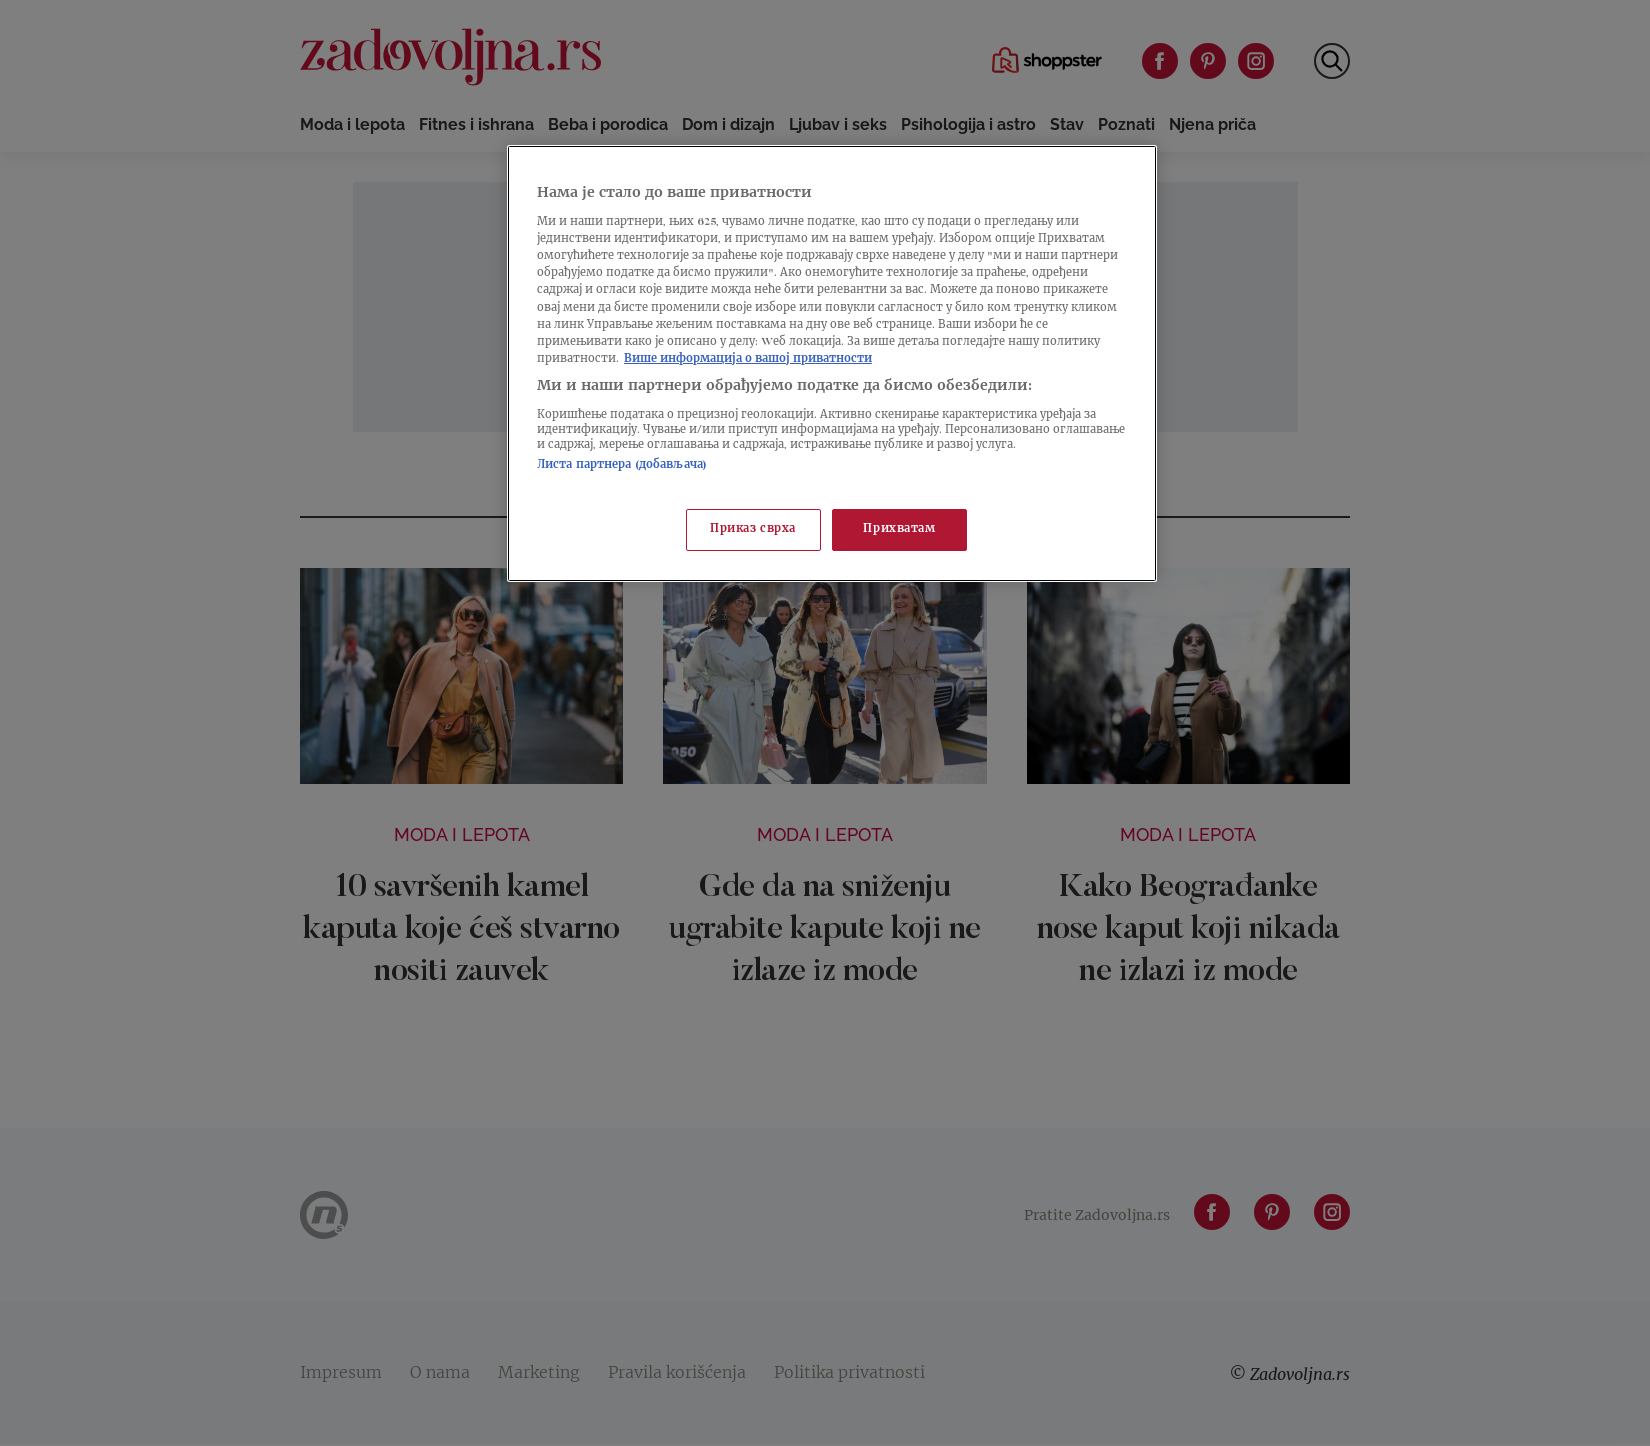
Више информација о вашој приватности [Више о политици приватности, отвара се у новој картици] (748, 359)
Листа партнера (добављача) (622, 465)
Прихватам (899, 529)
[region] (832, 363)
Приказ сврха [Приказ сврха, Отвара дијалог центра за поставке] (753, 529)
